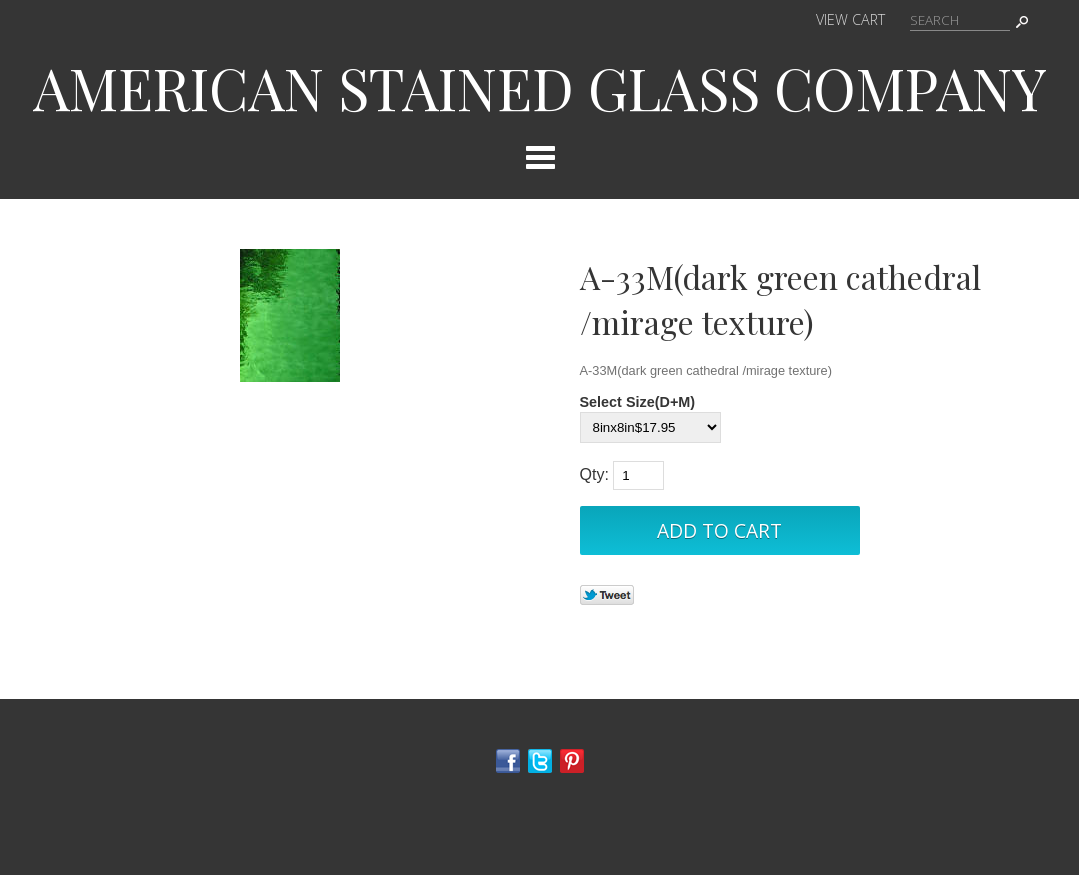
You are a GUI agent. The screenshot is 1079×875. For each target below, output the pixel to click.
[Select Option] (650, 427)
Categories (540, 157)
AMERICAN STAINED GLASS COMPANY (540, 87)
